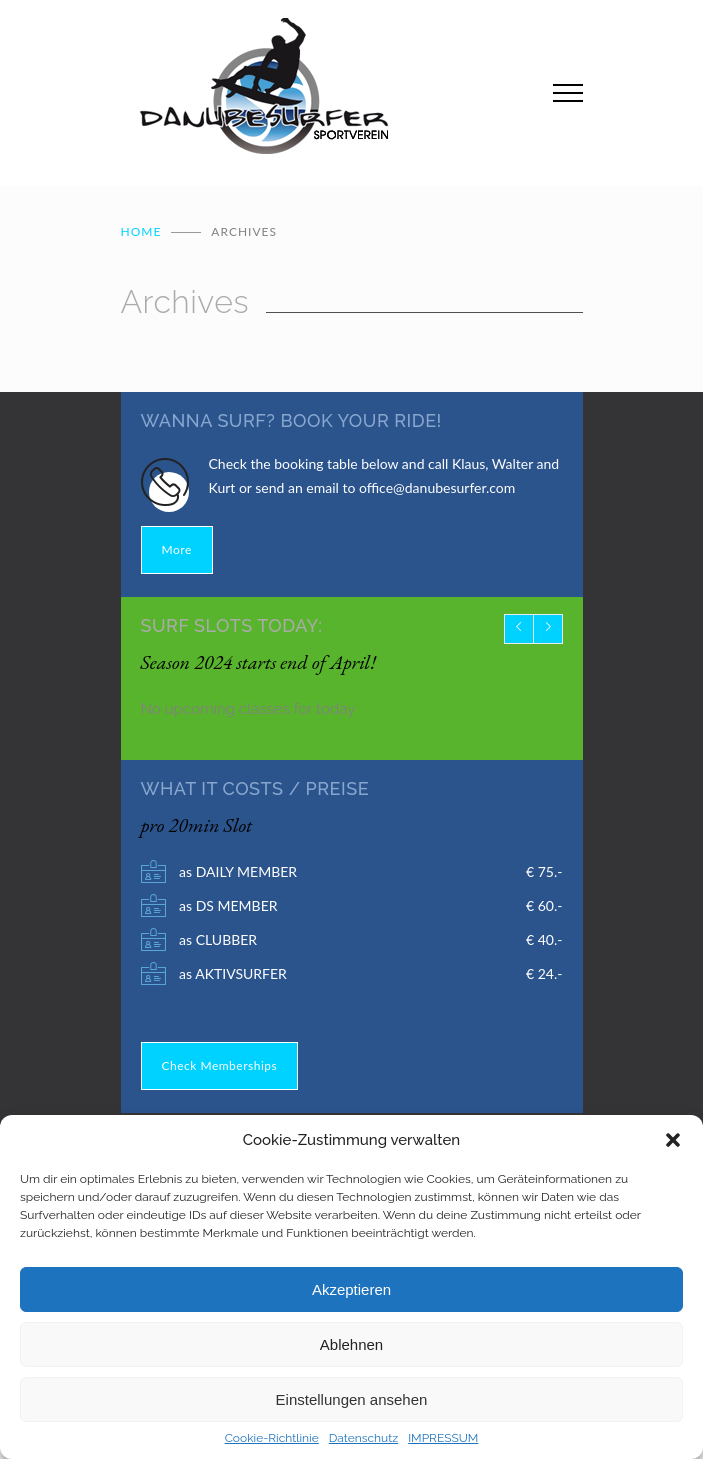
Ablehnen (351, 1344)
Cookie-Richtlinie (272, 1438)
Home (141, 231)
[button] (673, 1140)
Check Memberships (220, 1065)
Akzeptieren (351, 1289)
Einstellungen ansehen (352, 1399)
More (177, 549)
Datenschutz (363, 1438)
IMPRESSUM (443, 1438)
